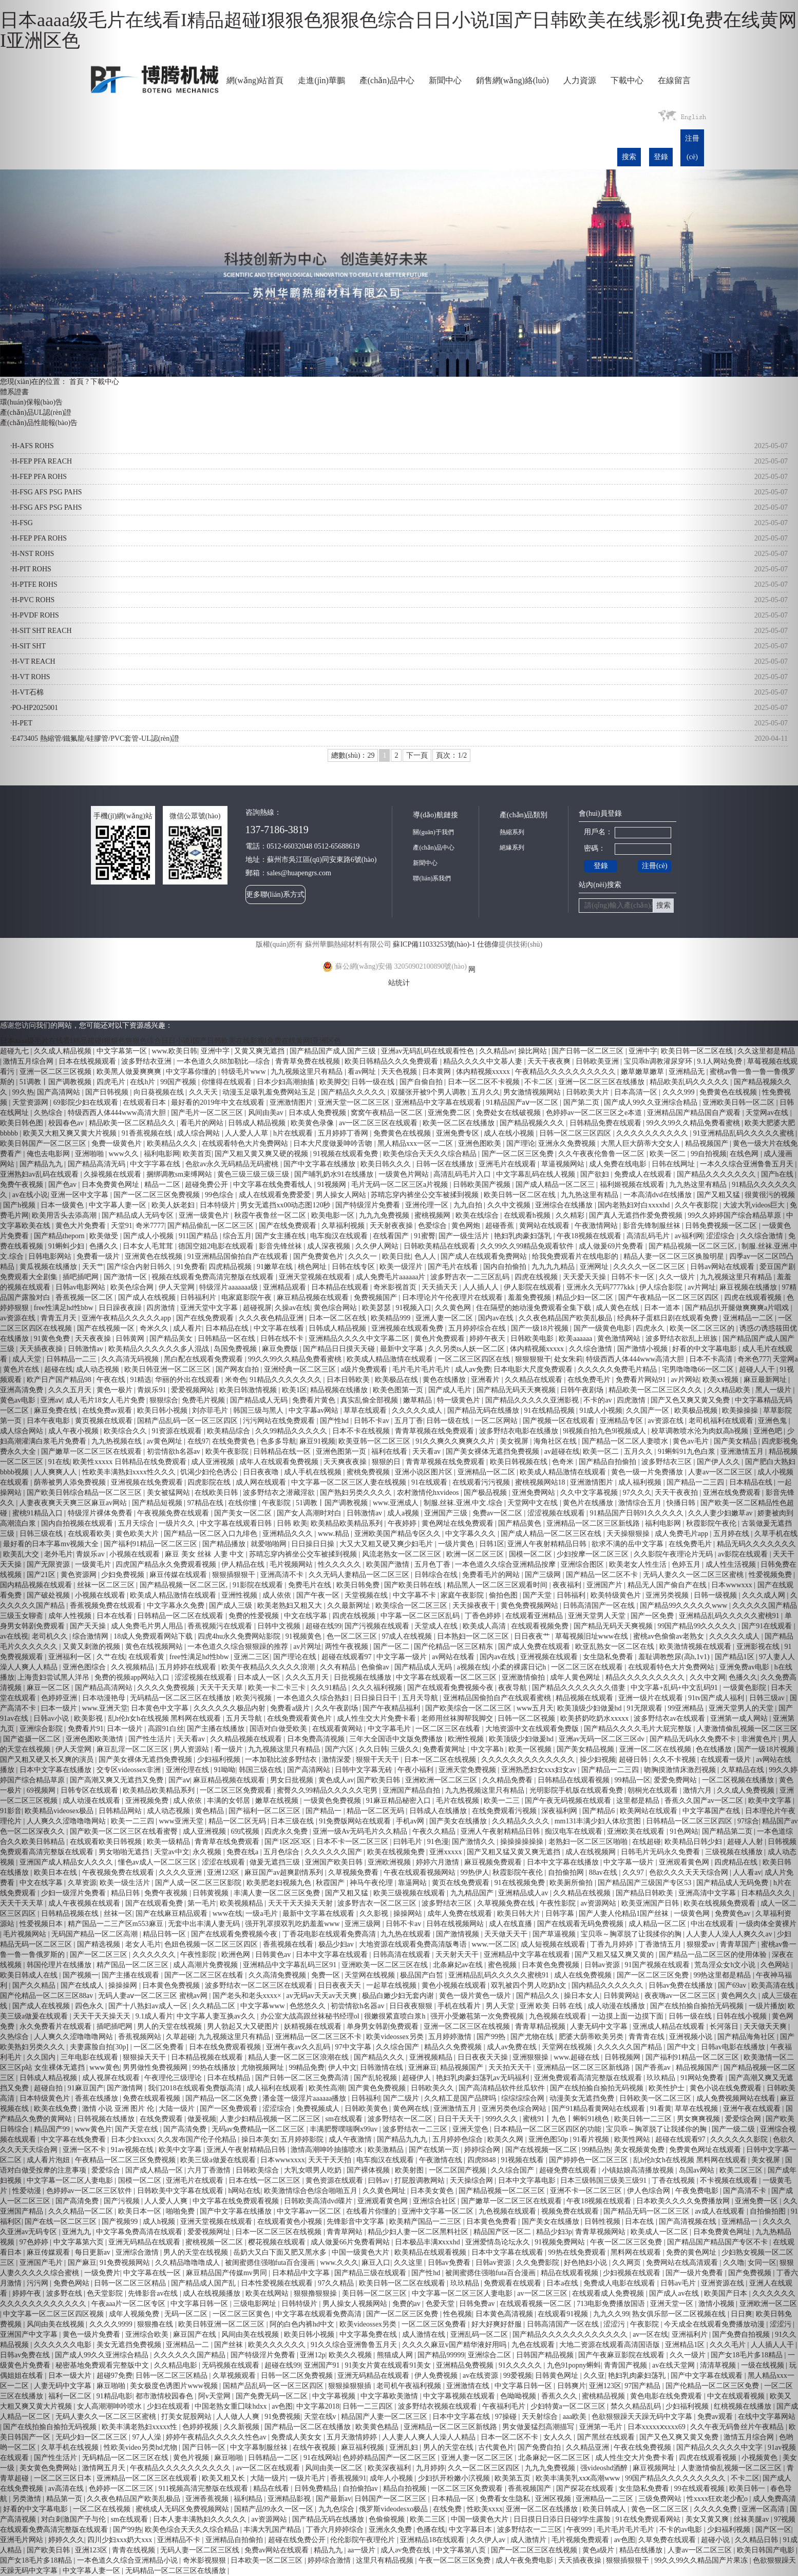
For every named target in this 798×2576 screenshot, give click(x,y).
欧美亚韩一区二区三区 (375, 1441)
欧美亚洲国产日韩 (651, 1903)
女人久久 (558, 2437)
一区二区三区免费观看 (237, 1790)
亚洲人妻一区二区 (445, 1318)
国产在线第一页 (435, 2150)
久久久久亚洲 (181, 1872)
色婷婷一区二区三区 (122, 2488)
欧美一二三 (503, 1800)
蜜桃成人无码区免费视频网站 (183, 2509)
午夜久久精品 (435, 1831)
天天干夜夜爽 (550, 1061)
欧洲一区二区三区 (476, 1554)
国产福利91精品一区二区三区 (151, 1544)
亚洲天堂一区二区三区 (355, 1102)
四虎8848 (482, 2160)
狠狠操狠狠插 (350, 2386)
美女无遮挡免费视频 (130, 2345)
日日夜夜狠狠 (411, 2006)
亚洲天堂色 (471, 2129)
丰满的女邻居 (229, 1800)
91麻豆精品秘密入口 (399, 1800)
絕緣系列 (512, 847)
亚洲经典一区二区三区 (301, 1369)
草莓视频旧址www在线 (592, 1636)
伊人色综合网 (649, 2191)
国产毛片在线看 (454, 1267)
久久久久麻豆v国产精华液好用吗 (455, 2345)
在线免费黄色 (234, 1441)
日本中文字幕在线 (462, 2416)
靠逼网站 (413, 1883)
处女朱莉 (568, 1359)
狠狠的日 (387, 1462)
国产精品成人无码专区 (139, 1215)
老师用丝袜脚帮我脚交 (458, 1718)
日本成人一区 (259, 1677)
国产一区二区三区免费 (519, 1154)
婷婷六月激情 (438, 1862)
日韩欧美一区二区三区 (656, 2098)
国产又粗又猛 (347, 1893)
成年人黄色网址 (576, 1677)
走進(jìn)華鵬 (321, 80)
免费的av (407, 2304)
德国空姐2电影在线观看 (217, 1246)
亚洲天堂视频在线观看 (316, 1277)
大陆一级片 (178, 2108)
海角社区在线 (556, 1441)
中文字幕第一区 (123, 1051)
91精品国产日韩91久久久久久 (638, 1513)
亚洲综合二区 (490, 2355)
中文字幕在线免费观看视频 (237, 2201)
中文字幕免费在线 (369, 2334)
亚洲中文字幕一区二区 (439, 2211)
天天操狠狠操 (629, 1533)
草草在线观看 (366, 1410)
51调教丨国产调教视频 (333, 1503)
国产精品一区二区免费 (222, 2098)
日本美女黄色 (432, 2191)
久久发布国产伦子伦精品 (197, 2139)
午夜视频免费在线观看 (174, 1513)
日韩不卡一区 (633, 1277)
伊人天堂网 (178, 1287)
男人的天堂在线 (449, 2447)
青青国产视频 (626, 2365)
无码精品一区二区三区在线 (126, 2458)
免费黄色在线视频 (403, 1133)
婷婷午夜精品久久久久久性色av (217, 2437)
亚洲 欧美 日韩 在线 (552, 2006)
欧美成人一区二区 (660, 2232)
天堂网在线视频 (371, 1975)
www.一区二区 (494, 1944)
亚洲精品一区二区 (487, 1472)
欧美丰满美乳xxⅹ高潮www (579, 2478)
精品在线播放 (641, 2550)
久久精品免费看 (508, 1780)
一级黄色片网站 (404, 1174)
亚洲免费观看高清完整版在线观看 (589, 2078)
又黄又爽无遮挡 (260, 1051)
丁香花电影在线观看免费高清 (330, 1934)
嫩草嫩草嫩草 (643, 1071)
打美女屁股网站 (187, 2416)
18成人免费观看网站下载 (154, 1636)
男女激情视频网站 (533, 1092)
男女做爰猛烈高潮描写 (539, 2427)
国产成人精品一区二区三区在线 (552, 1533)
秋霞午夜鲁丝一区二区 (271, 1215)
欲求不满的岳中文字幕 (629, 1544)
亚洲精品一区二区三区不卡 (319, 2037)
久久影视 (374, 1913)
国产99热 (492, 2037)
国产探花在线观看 (586, 2488)
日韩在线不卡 (283, 1338)
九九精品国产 (473, 1893)
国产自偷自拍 (422, 1082)
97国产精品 (643, 2386)
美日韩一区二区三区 (375, 2293)
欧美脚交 (333, 1082)
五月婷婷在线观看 (188, 1667)
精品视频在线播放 (340, 1390)
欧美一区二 (669, 1154)
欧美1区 (294, 1390)
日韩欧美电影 (533, 1338)
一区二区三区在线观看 (588, 1667)
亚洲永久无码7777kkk (601, 1287)
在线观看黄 (147, 1657)
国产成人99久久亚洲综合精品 (651, 1102)
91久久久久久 (521, 2365)
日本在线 (640, 2221)
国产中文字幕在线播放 (320, 1164)
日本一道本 (663, 1308)
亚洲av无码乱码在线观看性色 (428, 1051)
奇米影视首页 (396, 1287)
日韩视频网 (623, 2057)
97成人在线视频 (408, 1636)
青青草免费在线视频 (308, 1061)
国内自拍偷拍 (505, 1267)
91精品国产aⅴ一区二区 (523, 1102)
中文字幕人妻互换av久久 (217, 2016)
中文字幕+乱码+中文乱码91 (675, 1687)
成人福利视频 (640, 1482)
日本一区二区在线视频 (441, 1759)
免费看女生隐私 (506, 2499)
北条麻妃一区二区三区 (555, 2458)
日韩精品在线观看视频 (575, 1780)
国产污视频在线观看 (378, 1626)
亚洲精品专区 (622, 1421)
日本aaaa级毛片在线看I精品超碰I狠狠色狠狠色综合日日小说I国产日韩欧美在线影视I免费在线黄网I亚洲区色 (398, 30)
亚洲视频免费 (147, 1800)
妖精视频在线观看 (314, 2026)
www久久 (124, 1154)
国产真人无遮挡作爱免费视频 (637, 1215)
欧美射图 (410, 2170)
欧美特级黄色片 (617, 1595)
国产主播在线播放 (216, 1729)
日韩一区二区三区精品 (131, 2283)
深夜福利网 (560, 1811)
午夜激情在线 (441, 2160)
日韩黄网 (131, 1338)
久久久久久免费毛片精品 (618, 1369)
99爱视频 (517, 2375)
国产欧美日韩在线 (414, 1585)
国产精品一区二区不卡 (603, 1575)
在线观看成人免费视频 (609, 2293)
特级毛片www (244, 1071)
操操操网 (123, 1985)
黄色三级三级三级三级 (254, 1174)
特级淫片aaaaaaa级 (229, 1287)
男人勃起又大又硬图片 (244, 2026)
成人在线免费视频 (584, 1975)
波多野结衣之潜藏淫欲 (280, 1492)
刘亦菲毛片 (211, 1410)
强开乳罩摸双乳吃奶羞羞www (293, 1924)
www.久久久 (339, 2262)
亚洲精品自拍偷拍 (235, 2540)
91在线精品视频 (550, 1410)
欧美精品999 (391, 1318)
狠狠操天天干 (145, 2057)
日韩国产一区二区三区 (391, 2499)
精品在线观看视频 (570, 2273)
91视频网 (332, 1184)
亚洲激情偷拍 (524, 1677)
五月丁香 (408, 1421)
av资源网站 (599, 1903)
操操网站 (408, 1913)
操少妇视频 (598, 1759)
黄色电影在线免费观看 (667, 2396)
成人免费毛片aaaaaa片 (391, 1277)
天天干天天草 (222, 1687)
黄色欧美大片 (138, 1533)
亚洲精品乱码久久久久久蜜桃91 (499, 1975)
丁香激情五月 (660, 1944)
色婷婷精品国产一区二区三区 (390, 2458)
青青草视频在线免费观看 (435, 1431)
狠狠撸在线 (156, 2324)
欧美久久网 (506, 2139)
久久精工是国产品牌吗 (461, 2098)
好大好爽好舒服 (497, 2324)
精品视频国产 (462, 2067)
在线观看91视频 (564, 2314)
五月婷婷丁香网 (344, 1133)
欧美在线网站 (268, 2293)
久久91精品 (330, 1687)
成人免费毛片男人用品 (148, 1626)
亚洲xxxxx (446, 1852)
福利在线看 (390, 1451)
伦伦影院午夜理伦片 (363, 2540)
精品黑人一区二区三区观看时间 (498, 1585)
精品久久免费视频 (454, 2047)
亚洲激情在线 (468, 2386)
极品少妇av (337, 1944)
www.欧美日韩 (174, 1051)
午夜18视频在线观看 (590, 1236)
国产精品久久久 (380, 2057)
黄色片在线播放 (589, 1503)
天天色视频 (400, 1071)
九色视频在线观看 (558, 2016)
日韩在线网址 (674, 1164)
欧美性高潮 (327, 2088)
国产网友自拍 (238, 1369)
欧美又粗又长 (224, 2478)
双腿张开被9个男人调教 (429, 1092)
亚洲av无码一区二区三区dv (603, 1739)
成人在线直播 (511, 1924)
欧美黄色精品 (378, 2427)
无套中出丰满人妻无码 (205, 1924)
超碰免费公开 (207, 1184)
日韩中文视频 (279, 1626)
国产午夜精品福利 (392, 1708)
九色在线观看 (534, 2345)
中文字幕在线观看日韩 (237, 1523)
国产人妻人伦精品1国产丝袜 (625, 1913)
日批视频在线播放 (363, 1677)
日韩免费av (478, 2304)
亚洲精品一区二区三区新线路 (594, 1523)
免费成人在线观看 (644, 1174)
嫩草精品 (418, 1400)
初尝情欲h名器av (174, 1451)
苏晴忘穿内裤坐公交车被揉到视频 (426, 1195)
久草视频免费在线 (507, 1903)
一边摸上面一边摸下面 (629, 2016)
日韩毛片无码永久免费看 (661, 1852)
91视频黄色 (305, 1636)
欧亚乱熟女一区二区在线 (615, 1646)
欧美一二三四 (133, 1821)
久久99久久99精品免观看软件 (528, 1246)
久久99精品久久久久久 (292, 1431)
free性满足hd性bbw (200, 1657)
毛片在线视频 (458, 1800)
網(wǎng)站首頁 (254, 80)
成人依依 (277, 1595)
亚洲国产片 (605, 1585)
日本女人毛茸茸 (149, 1246)
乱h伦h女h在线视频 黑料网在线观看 (165, 1718)
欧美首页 (197, 1154)
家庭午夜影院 (463, 1595)
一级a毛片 (262, 1913)
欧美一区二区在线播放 (460, 1123)
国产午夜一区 (318, 1595)
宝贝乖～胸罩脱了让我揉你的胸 (632, 1934)
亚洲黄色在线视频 (154, 1256)
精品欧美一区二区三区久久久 (656, 1390)
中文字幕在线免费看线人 (273, 1184)
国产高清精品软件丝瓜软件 (503, 2088)
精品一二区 (163, 1184)
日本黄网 (437, 1071)
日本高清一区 (636, 1092)
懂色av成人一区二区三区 (158, 1862)
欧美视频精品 (242, 1903)
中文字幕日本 (471, 2529)
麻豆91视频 (317, 1441)
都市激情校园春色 (165, 2396)
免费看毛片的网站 (492, 1575)
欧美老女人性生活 (639, 1564)
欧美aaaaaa (576, 1338)
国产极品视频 (486, 1492)
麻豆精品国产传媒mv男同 (227, 2273)
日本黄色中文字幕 (161, 1708)
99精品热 (596, 2150)
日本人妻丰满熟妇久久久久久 (201, 2519)
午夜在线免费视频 (643, 2447)
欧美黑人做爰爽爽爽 (130, 1071)
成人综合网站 (199, 1133)
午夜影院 (277, 1503)
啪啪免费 (181, 2211)
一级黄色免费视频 (333, 1800)
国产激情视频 (458, 1934)
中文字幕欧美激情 (390, 2396)
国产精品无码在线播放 (484, 1410)
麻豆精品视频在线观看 (314, 1297)
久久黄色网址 (385, 2191)
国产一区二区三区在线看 (204, 1975)
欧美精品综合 (229, 1431)
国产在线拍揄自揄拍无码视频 (597, 2088)
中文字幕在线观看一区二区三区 (447, 1677)
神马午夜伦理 (372, 1883)
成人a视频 (404, 1513)
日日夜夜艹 (533, 1636)
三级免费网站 (660, 2499)
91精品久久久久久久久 (287, 1379)
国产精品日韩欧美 (645, 1893)
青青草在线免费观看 (228, 1842)
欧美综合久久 (126, 1431)
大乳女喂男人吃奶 (314, 2170)
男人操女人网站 (342, 1195)
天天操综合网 (472, 2180)
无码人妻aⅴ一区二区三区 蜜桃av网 (153, 1996)
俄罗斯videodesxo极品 (394, 2509)
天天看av (427, 1451)
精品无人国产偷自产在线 (668, 1585)
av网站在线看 (454, 1657)
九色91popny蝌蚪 (574, 2365)
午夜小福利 (416, 1770)
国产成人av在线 (675, 2293)
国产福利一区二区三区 (265, 1811)
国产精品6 (599, 1811)
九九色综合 (337, 2509)
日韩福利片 (199, 1297)
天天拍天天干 (511, 2067)
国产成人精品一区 (155, 2170)
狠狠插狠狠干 (234, 1575)
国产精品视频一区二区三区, (185, 1585)
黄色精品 (210, 1811)
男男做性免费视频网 (156, 2067)
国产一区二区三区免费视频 (157, 1195)
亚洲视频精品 (431, 2057)
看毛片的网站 (202, 1123)
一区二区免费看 (160, 2047)
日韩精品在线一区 (283, 1451)
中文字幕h (488, 1749)
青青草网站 (346, 2232)
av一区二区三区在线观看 (379, 1123)
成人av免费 (472, 1369)
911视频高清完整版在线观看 (204, 2488)
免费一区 (326, 1975)
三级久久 (405, 1749)
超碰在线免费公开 (298, 2540)
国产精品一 (325, 1811)
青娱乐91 (152, 1390)
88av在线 (604, 1872)
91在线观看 (430, 1482)
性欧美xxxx (485, 2509)
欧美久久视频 (351, 2355)
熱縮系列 (512, 832)
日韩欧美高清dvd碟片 (319, 2201)
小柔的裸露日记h (520, 1667)
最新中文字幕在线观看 (319, 1913)
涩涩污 (615, 2324)
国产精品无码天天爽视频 (517, 1390)
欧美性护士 (668, 2088)
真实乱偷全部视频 (370, 1400)
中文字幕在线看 (280, 1328)
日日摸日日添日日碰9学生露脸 (563, 2519)
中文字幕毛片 (390, 1729)
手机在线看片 (460, 2006)
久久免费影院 (538, 2262)
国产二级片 (402, 2098)
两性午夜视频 (347, 1646)
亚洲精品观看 (285, 1287)
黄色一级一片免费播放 (648, 1472)
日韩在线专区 (354, 1267)
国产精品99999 (440, 2355)
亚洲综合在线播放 (565, 1205)
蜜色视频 (503, 1965)
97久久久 (637, 1492)
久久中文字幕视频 (590, 1492)
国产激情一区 (126, 1277)
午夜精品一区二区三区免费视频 (126, 2160)
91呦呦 (224, 1770)
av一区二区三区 (543, 2293)
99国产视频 (179, 1082)
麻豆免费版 (281, 1349)
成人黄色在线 (618, 1308)
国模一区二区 (531, 1554)
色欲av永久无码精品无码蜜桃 (232, 1164)
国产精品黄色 (520, 1523)
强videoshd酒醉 (605, 2468)
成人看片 (187, 1328)
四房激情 (161, 1308)
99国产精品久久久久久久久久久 (676, 2478)
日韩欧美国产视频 (482, 1184)
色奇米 (564, 1462)
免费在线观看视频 (152, 2098)
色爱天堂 (441, 2304)
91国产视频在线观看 (658, 1965)
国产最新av (333, 2499)
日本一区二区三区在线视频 (279, 2232)
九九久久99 (611, 2314)
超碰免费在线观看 (569, 2170)
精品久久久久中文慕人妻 (483, 1061)
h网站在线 (244, 2191)
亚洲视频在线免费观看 (148, 1482)
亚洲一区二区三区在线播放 (602, 1082)
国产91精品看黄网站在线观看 (599, 2108)
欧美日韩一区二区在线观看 (403, 2283)
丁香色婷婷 (484, 1616)
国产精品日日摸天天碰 (340, 1349)
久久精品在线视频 (583, 1893)
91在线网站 (321, 2458)
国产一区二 (392, 1646)
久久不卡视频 (675, 1759)
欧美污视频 (255, 1698)
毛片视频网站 (292, 1564)
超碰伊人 (417, 2078)
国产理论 (520, 1143)
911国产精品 (199, 1236)
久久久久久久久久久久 (653, 1133)
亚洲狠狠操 (531, 2057)
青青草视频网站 (601, 2232)
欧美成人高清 (485, 1626)
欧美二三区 (429, 2519)
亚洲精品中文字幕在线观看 (439, 1102)
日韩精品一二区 (274, 2458)
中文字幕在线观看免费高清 (319, 2314)
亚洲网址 (595, 1267)
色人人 (426, 1256)
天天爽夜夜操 (346, 1462)
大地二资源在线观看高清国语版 (610, 2345)
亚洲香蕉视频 (208, 2499)
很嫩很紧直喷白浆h (395, 2016)
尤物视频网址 (263, 2067)
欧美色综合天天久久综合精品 (431, 1154)
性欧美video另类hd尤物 (141, 2447)
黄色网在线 (412, 2108)
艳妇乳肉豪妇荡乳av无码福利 (483, 2078)
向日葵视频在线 (160, 1092)
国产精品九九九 (403, 2139)
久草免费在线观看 (668, 2540)
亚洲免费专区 (458, 1133)
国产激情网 (126, 2088)
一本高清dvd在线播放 (658, 1195)
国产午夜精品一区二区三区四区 (669, 1297)
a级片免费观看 (365, 1369)
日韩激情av (365, 1513)
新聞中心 (445, 80)
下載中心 (627, 80)
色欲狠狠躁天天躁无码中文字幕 (643, 2416)
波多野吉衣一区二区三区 (378, 1903)
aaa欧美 (575, 2416)
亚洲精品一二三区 (605, 2499)
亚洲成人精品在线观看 (670, 2026)
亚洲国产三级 (446, 1513)
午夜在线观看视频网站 (421, 1872)
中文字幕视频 (334, 2396)
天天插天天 (441, 1287)
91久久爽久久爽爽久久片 (456, 1441)
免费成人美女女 (297, 2437)
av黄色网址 (165, 1441)
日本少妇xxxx (132, 2139)
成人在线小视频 (510, 1133)
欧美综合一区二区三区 (412, 1605)
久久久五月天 (308, 1677)
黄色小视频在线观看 (455, 1985)
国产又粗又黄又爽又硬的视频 (262, 1154)
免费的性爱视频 (255, 1616)
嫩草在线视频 (277, 1800)
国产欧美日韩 (379, 1780)
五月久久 (485, 1092)
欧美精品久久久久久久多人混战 (159, 1349)
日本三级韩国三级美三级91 (604, 2180)
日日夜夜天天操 (484, 2057)
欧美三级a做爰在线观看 (218, 2160)
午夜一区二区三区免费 (627, 2242)
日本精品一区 (454, 2499)
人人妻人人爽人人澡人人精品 (430, 2437)
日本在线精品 (229, 2078)
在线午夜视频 (315, 2447)
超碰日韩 (634, 1759)
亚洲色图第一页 (342, 1451)
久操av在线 (292, 1308)
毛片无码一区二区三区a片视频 (400, 1184)
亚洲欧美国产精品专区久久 (398, 1533)
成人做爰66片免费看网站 (351, 2242)
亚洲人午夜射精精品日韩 (547, 1544)
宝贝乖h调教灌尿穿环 (659, 1061)
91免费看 (191, 1267)
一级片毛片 (309, 2478)
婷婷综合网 (483, 2150)
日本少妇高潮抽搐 (286, 1082)
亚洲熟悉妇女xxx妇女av (539, 1770)
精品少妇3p (554, 2232)
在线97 (198, 1441)
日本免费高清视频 (317, 1739)
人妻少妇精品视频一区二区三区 (271, 2119)
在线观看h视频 (528, 1215)
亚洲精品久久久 (288, 1533)
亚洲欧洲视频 (390, 1862)
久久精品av (497, 1051)
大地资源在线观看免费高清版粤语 (414, 1944)
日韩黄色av (274, 1954)
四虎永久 (651, 1328)
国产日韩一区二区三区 (588, 1051)
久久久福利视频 (378, 1687)
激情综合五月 (640, 1503)
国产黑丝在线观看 (607, 2437)
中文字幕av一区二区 (310, 2211)
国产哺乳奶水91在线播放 (334, 1174)
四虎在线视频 (537, 1277)
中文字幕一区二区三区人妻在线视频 (349, 1482)
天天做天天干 (506, 1934)
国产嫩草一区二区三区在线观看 (512, 2201)
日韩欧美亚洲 (598, 1061)
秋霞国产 (331, 1883)
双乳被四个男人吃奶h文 (529, 1985)
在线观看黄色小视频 (290, 2221)
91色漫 (438, 1842)
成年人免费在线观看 (460, 1913)
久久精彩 (571, 1215)
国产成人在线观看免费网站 (485, 1256)
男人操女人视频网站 (355, 2304)
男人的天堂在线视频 (170, 2026)
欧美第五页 (514, 2478)
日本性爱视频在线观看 (278, 2283)
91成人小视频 (600, 1410)
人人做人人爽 (238, 2416)
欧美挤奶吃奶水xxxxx (595, 1718)
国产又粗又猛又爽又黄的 (615, 1954)
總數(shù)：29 (353, 755)
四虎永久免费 (287, 1831)
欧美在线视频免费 (397, 1852)
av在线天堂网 (674, 2365)
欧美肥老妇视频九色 (279, 1883)
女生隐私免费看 (609, 1657)
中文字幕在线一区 (153, 2273)
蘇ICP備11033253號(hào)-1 (434, 944)
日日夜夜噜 (262, 1472)
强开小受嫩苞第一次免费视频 (478, 2016)
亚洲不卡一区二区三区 (587, 2191)
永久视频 (208, 1852)
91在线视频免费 (521, 1883)
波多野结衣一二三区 (416, 2129)
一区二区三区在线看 (448, 1729)
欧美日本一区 (140, 2211)
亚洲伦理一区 (427, 1205)
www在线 (227, 1913)
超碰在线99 (323, 1626)
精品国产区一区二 (503, 2232)
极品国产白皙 (422, 1975)
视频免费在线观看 (571, 2211)
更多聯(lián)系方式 (275, 894)
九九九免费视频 (385, 1215)
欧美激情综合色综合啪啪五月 (311, 2191)
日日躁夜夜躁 (121, 1308)
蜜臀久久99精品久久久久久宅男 (328, 1790)
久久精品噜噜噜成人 (188, 2262)
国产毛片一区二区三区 (208, 1113)
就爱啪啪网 (270, 1544)
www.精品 (334, 1533)
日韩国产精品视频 (546, 2355)
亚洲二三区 (252, 1657)
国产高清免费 (185, 2129)
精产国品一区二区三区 (133, 1965)
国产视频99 (121, 2221)
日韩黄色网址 (557, 2375)
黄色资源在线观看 (335, 2180)
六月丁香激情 (210, 2170)
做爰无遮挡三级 (276, 1862)
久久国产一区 (648, 1410)
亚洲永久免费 (391, 2529)
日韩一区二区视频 (527, 1718)
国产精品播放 (225, 1544)
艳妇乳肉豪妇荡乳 (524, 1236)
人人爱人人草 (247, 1133)
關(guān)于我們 (433, 832)
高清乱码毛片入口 (463, 1174)
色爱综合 (433, 1225)
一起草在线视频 (392, 1985)
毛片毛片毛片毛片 (422, 1369)
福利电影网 (162, 1154)
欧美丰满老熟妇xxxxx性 (140, 2427)
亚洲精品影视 (290, 2499)
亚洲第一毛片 (601, 2427)
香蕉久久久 (560, 2396)
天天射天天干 (458, 1954)
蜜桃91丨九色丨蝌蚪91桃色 (567, 2119)
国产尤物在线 (533, 2037)
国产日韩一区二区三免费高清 (303, 2078)
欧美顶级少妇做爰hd (590, 1708)
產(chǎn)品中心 (386, 80)
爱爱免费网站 (676, 1780)
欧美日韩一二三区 (644, 2119)
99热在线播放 (215, 2067)
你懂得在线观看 (227, 1082)
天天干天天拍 (330, 2160)
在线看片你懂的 (372, 2211)
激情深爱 (337, 1759)
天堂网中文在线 (533, 1503)
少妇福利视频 (219, 1759)
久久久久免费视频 (167, 1687)
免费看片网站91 (642, 1379)
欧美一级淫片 (402, 1267)
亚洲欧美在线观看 (637, 1831)
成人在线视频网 (591, 1852)
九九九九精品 (554, 1267)
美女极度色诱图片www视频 (174, 2386)
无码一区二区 (187, 2314)
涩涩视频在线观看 (557, 1513)
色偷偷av (376, 1667)
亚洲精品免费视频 (466, 2365)
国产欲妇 (595, 1174)
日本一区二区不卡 (510, 2437)
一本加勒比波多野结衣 (282, 1759)
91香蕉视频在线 (148, 1133)
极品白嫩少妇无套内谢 (399, 1996)
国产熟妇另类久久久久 (357, 1492)
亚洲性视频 (240, 1595)
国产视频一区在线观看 (560, 1421)
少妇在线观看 (169, 2406)
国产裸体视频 (369, 2170)
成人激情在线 (424, 2334)
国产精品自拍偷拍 (608, 1462)
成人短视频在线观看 (554, 1944)
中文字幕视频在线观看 (460, 2396)
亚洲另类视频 (668, 1595)
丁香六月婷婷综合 (336, 2529)
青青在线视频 (134, 2550)
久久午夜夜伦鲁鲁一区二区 (602, 1154)
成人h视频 (160, 2221)
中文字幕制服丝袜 (260, 2447)
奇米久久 (155, 1328)
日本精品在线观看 (341, 1287)
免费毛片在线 (310, 1585)
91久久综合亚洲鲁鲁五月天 (355, 2345)
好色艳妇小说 (586, 2262)
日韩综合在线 (437, 1575)
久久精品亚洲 (588, 2447)
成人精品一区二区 (658, 1924)
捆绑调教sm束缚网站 (180, 1174)
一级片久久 (178, 1523)
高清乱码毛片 (649, 1236)
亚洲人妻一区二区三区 (478, 2458)
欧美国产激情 (388, 1564)
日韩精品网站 (121, 1811)
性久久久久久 (340, 1564)
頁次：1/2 (451, 755)
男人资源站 (192, 1749)
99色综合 (220, 1195)
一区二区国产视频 (458, 2170)
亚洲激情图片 (292, 1102)
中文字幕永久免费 (176, 1605)
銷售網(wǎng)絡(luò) (512, 80)
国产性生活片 (151, 1739)
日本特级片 (219, 1205)
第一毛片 (201, 1903)
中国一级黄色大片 (361, 2252)
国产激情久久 (474, 1842)
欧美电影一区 (333, 1215)
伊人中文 (342, 2067)
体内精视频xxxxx (484, 1071)
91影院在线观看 (259, 1585)
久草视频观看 (235, 2375)
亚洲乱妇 (404, 2447)
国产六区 (340, 1749)
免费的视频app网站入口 (133, 1677)
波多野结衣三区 (667, 1462)
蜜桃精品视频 (604, 2396)
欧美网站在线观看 (649, 1811)
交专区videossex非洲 (130, 1770)
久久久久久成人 (418, 1410)
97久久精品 (337, 2283)
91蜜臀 (424, 1236)
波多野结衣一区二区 (401, 2119)
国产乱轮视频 (376, 2078)
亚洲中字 (216, 1051)
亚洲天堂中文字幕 (210, 1308)
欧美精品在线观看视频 (431, 2252)
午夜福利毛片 (504, 2406)
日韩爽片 (571, 2386)
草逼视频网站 (563, 1164)
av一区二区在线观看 (269, 2468)
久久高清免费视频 (278, 1975)
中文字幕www (263, 2006)
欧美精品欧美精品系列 (348, 1523)
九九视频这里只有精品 (308, 1071)
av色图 (282, 2406)
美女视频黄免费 (640, 2150)
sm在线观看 (345, 2119)
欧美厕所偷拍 (572, 1883)
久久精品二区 (214, 2006)
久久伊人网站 (378, 1246)
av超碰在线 (562, 1451)
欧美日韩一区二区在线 (521, 1195)
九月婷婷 (430, 2468)
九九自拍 (468, 1205)
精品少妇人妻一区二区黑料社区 (419, 2232)
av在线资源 (481, 2375)
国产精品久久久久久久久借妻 (580, 1687)
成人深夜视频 (329, 1246)
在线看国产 (392, 1236)
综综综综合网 (523, 2098)
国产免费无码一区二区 (273, 2396)
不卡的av (598, 1400)
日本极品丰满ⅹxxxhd (428, 2242)
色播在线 (430, 2529)
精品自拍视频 (405, 2488)
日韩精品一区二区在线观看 (181, 1616)
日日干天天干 (460, 2119)
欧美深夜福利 (390, 2468)
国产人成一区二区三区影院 (199, 1883)
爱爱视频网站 (193, 1390)
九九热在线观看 (407, 1934)
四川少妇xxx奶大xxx (120, 2540)
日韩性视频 (603, 2221)
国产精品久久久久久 (354, 1092)
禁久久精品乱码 (637, 2406)
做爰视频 (201, 2119)
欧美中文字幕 (181, 2150)
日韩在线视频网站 (456, 1924)
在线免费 (448, 2509)
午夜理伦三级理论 (174, 2078)
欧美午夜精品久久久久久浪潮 (269, 1667)
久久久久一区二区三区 (650, 1267)
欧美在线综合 (478, 1215)
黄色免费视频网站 (530, 1605)
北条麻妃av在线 (459, 1965)
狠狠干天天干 (378, 1759)
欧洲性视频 (467, 1739)
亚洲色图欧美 (480, 1143)
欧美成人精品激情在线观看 (391, 1359)
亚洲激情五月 (456, 2108)
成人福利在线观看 (276, 2088)
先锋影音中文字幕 (356, 2221)
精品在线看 (272, 2488)
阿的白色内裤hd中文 (303, 2324)
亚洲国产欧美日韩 (335, 1862)
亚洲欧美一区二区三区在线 (385, 1965)
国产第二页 (582, 1102)
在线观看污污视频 (482, 1482)
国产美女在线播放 (459, 1821)
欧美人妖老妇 (174, 1205)
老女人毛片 (143, 1944)
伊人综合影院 (662, 1287)
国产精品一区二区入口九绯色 (211, 1533)
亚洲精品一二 (188, 2345)
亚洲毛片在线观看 (508, 1164)
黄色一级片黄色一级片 (476, 1996)
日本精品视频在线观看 (208, 2057)
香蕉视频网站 (140, 2037)
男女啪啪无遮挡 (125, 1852)
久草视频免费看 (354, 1872)
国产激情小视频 (643, 1349)
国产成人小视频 (149, 1236)
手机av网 (411, 1821)
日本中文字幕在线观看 (333, 1954)
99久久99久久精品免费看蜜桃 (296, 1359)
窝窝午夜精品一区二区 (388, 1113)
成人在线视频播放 (212, 2293)
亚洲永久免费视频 (568, 1143)
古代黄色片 (496, 2447)
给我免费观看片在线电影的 (576, 1256)
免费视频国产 (376, 1297)
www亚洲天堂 (182, 1821)
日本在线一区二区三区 (265, 2180)
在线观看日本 (145, 1102)
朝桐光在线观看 (654, 1790)
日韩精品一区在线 (227, 1338)
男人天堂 (501, 2006)
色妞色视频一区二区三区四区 (212, 1944)
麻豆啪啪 (229, 2458)
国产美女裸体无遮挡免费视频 (493, 1451)
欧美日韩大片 (519, 1913)
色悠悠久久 (309, 2006)
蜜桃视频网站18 (541, 1482)
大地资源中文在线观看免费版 (533, 1729)
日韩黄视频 (212, 1893)
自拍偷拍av (361, 2488)
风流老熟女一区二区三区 (402, 1554)
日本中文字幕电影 (528, 2180)
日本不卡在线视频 (362, 1431)
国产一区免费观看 (229, 2108)
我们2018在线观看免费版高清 (195, 2088)
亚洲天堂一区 (672, 2304)
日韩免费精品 (316, 2488)
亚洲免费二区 (450, 1113)
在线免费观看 (162, 2119)
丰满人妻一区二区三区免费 (278, 1893)
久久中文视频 (510, 1205)
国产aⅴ (179, 1780)
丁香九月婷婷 (612, 1944)
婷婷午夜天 (488, 1338)
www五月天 (535, 1708)
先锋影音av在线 (154, 2293)
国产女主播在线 (281, 1236)
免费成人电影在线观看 (620, 2283)
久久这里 (409, 2262)
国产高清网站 (309, 1770)
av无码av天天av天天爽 (323, 1996)
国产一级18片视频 (541, 1328)
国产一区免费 (653, 1616)
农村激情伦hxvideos (429, 1492)
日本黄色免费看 (492, 2221)
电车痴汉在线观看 (340, 1236)
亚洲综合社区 (435, 2201)
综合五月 (237, 1236)
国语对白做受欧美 (279, 1729)
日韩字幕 (560, 1913)
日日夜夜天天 (340, 1985)
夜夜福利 (568, 1585)
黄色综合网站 (336, 1308)
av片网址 (307, 1646)
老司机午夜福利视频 (409, 2386)
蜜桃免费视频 (369, 1472)
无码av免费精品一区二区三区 (259, 2129)
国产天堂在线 (137, 2129)
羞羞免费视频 (530, 1297)
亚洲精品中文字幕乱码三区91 (290, 1965)
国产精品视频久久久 (533, 1123)
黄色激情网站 (619, 1338)
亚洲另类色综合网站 (515, 2108)
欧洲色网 (236, 1954)
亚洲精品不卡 (179, 2540)
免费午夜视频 (166, 1893)
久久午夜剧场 (337, 1708)
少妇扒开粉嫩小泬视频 (455, 2478)
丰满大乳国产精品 (273, 2529)
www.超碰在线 (577, 2057)
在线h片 (143, 1082)
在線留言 (674, 80)
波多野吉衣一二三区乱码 (470, 1277)
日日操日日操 (313, 1544)
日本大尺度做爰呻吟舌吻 (333, 1143)
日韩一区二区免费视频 (298, 2375)
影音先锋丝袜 (281, 1246)
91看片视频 (592, 2139)
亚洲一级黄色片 (205, 1215)
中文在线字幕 (306, 1616)
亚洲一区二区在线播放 (543, 2509)
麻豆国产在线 (195, 2334)
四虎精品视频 (231, 1267)
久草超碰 (180, 2037)
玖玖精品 (662, 2078)
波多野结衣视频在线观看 (438, 2406)
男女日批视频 (292, 1780)
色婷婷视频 (201, 2427)
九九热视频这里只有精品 (485, 1790)
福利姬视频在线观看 (633, 1184)
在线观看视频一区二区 (537, 2304)
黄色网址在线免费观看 (459, 1523)
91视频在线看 (523, 2160)
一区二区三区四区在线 (475, 1359)
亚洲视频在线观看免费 (408, 1328)
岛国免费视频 (236, 1349)
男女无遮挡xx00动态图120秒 (286, 1205)
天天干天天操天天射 (301, 1903)
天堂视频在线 (367, 1595)
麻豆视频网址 (655, 2468)
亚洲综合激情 (138, 2252)
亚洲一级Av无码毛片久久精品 (361, 1831)
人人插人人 (482, 1287)
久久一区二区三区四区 (485, 2468)
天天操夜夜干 (475, 1605)
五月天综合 (137, 1523)
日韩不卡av (372, 1421)
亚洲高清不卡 (283, 1575)
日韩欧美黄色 (367, 2108)
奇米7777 (150, 1225)
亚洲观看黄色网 (383, 2201)
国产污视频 (123, 2201)
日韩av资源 (603, 1965)
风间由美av (267, 1113)
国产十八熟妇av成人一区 (148, 2006)
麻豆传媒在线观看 (179, 1575)
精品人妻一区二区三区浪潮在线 (299, 2057)
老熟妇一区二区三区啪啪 (589, 1842)
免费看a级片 (290, 1708)
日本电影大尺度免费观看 (534, 1369)
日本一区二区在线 (338, 1318)
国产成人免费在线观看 (535, 1646)
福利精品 (249, 2499)
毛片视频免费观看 (581, 2540)
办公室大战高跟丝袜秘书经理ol (310, 2016)
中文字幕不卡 (415, 1595)
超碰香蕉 (500, 1225)
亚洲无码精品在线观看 (145, 2242)
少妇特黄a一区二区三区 (568, 2406)
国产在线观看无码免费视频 (581, 1924)
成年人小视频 (392, 2478)
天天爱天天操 (585, 1277)
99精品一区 (633, 1780)
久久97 (634, 1872)
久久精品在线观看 (534, 1379)
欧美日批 (396, 1256)
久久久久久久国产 (334, 1852)
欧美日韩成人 (605, 2509)
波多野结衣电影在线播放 (519, 1431)
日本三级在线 (293, 1821)
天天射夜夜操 (392, 1225)
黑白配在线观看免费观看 (204, 1359)
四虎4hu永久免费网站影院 (240, 1636)
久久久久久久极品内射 (231, 1708)
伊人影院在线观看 (533, 1287)
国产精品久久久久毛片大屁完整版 (639, 1729)
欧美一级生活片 (126, 1883)
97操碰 (507, 2416)
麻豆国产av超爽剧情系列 (284, 1872)
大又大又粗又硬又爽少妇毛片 (387, 1544)
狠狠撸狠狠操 (316, 2293)
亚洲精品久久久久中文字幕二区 (360, 1338)
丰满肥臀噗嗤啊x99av (344, 2129)
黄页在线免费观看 (461, 1883)
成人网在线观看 (262, 1482)
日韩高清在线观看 (402, 1954)
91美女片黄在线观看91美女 (389, 2365)
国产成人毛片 (450, 1390)
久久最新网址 (349, 1605)
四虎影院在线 (210, 1482)
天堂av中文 (171, 1852)
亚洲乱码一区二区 (480, 2334)
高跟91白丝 (166, 1729)
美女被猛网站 (169, 1492)
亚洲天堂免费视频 (468, 1770)
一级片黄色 (457, 1544)
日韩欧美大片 (588, 1092)
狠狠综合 (163, 1400)
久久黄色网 (454, 1308)
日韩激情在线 (382, 2067)
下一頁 (417, 755)
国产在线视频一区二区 (542, 2150)
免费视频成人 (318, 2108)
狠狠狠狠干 (533, 1359)
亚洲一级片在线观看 (651, 1698)
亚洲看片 (486, 1379)
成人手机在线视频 (314, 1472)
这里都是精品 (638, 1800)
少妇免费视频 (123, 1575)
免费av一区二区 (498, 1513)
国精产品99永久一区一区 (274, 2509)
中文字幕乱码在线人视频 (536, 1174)
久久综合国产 (398, 2047)
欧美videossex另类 (395, 2037)
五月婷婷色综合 (458, 2139)
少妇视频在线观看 (632, 2273)
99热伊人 (475, 1872)
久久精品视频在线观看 (247, 1739)
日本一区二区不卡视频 (485, 1082)
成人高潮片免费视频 (206, 1965)
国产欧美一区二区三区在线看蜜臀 (125, 1831)
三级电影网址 (255, 2304)
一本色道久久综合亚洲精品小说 (128, 2560)
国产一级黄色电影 (603, 1328)
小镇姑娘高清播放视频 (639, 2170)
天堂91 (121, 1225)
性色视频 (457, 2314)
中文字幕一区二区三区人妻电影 (463, 2293)
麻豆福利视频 (363, 2447)
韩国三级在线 (261, 1770)
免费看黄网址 (445, 1749)
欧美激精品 (387, 2150)
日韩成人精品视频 (258, 1123)
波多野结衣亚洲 (147, 1061)
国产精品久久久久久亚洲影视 (533, 1400)
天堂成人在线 (437, 1626)
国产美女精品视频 (586, 1749)
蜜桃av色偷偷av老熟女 (669, 1636)
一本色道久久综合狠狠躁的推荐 (238, 1646)
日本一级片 (126, 1729)
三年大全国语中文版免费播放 (397, 1739)
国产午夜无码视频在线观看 (569, 1800)
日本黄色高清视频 (505, 2314)
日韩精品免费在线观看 (606, 1123)
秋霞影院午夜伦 (518, 1872)
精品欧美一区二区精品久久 (133, 1123)
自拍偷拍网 (567, 1872)
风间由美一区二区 (335, 2468)
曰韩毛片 (408, 1842)
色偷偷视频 (388, 2519)
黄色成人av (336, 1780)
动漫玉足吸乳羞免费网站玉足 (270, 1092)
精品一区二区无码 (376, 1811)
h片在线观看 (294, 1133)
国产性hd (335, 1421)
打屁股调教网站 (420, 2180)
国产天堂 (538, 1595)
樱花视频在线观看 (278, 2242)
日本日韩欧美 (349, 1379)
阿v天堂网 (215, 2396)
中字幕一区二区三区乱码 (421, 1616)
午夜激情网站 (597, 1225)
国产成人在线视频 (148, 1297)
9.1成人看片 (155, 2016)
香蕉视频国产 (530, 2488)
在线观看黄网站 (338, 1729)
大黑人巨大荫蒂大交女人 (641, 1143)
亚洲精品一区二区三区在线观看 (148, 2478)
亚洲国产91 (323, 2365)
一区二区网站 (497, 1421)
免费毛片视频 (204, 1400)
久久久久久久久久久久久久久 (529, 1759)
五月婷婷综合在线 (478, 1328)
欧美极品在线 (397, 1379)
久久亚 (594, 2375)
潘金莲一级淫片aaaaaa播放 (305, 2098)
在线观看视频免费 (541, 1626)
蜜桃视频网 (433, 1215)
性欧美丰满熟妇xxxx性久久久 (130, 1472)
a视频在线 (473, 1667)
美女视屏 (515, 1441)
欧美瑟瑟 (377, 1308)
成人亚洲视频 (213, 1462)
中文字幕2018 (317, 2406)
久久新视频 (242, 2427)
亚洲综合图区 (583, 1564)
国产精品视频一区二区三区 (503, 2191)
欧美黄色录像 (313, 1123)
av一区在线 (650, 2334)
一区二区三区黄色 (242, 2314)
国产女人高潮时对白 (310, 1513)
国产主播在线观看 (131, 1975)
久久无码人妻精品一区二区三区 (360, 1575)
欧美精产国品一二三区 (426, 2221)
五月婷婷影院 (303, 2139)
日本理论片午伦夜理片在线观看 (453, 1297)
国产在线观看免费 (155, 1903)
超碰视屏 (257, 1308)
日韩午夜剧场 (582, 1390)
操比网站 (533, 1051)
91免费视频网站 (126, 2262)
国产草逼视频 (555, 1934)
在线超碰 (646, 1842)
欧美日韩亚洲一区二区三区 (168, 1369)
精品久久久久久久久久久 (646, 1677)
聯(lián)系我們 (432, 878)
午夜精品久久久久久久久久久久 (566, 1071)
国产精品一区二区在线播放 (308, 2427)
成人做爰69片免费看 (612, 1246)
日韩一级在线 (373, 1082)
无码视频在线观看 (231, 2365)
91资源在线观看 (177, 1431)
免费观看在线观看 (513, 2283)
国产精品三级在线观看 (371, 2273)
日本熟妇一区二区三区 (474, 1636)
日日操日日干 (376, 1698)
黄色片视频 (192, 2458)
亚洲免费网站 (534, 1492)
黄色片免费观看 (440, 1338)
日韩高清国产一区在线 (600, 1605)
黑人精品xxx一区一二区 (416, 1143)
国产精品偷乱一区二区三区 (211, 1225)
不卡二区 (539, 1082)
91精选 (140, 1379)
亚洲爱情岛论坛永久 (498, 2242)
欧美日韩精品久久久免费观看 (392, 1061)
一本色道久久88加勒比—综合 (224, 1061)
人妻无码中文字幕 (600, 2026)
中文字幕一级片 (402, 1657)
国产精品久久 (538, 1996)
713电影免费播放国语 (612, 2304)
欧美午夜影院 (228, 1451)
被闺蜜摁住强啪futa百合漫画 (271, 2262)
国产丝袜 (229, 2345)
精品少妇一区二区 (585, 1297)
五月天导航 (421, 1698)
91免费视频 (282, 2416)
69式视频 (246, 1831)
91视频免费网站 (561, 2242)
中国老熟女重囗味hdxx (232, 2406)
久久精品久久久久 (522, 1821)
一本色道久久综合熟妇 (314, 1698)
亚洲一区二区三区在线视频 (468, 2026)
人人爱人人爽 (166, 2201)
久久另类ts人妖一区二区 (467, 1349)
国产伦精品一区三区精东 (454, 1646)
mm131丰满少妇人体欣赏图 (599, 1821)
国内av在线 (497, 1318)
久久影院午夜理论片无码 (674, 1554)
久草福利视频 (344, 1225)
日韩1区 (491, 1544)
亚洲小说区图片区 (424, 1472)
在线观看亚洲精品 (535, 1616)
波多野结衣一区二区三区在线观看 (260, 1985)
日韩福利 (572, 1595)
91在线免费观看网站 (649, 2519)
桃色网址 (313, 1267)
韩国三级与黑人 (259, 1410)
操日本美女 (259, 2139)
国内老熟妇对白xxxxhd (635, 1205)
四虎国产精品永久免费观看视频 (167, 1564)
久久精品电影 (176, 2365)
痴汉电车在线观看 (574, 1831)
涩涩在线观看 (224, 1862)
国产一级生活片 (465, 1236)
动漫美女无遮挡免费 (582, 2098)
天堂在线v (321, 2416)
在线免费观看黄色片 (300, 1718)
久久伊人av (488, 2540)
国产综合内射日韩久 (140, 1267)
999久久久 (502, 2119)
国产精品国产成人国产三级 (334, 1051)
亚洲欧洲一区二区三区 (442, 1780)
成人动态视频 (169, 1811)
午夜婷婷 (403, 1523)
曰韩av (379, 2180)
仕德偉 (488, 944)
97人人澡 (147, 2437)
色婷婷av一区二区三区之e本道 (595, 1113)
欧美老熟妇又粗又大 (290, 1605)
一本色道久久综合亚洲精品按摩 (506, 1564)
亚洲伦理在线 (188, 1770)
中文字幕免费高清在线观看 (140, 2232)
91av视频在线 (133, 2150)
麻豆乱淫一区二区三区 (133, 1749)
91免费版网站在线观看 (356, 1821)
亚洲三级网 (364, 1924)
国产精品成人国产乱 (204, 2283)
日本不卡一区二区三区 (353, 1842)
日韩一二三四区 (369, 2406)
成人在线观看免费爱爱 (276, 1195)
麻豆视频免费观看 (494, 1862)
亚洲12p (312, 2355)
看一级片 (229, 1749)
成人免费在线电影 (619, 1164)
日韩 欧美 (292, 1523)
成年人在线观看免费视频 (279, 1462)
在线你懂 (243, 1503)
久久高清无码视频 (131, 1359)
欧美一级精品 (169, 1842)
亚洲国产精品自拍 (412, 1790)
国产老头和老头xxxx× (248, 1996)
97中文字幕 (354, 2047)
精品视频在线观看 (585, 1698)
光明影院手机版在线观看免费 (577, 1790)
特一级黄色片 (459, 1400)
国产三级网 (544, 1575)
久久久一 (363, 1256)
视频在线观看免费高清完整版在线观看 (213, 1277)
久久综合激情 (591, 1349)
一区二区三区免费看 (435, 2324)
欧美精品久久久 (173, 1143)
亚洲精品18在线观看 (433, 2540)
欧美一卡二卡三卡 (278, 1687)
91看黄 (661, 2108)
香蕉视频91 (348, 2478)
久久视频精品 (133, 1667)
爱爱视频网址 (210, 2232)
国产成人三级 (231, 1605)
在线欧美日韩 (217, 1492)
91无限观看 (645, 1708)
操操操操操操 (522, 1842)
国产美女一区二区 (244, 1513)
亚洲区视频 (554, 2499)
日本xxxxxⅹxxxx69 (658, 2427)
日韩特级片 (300, 2304)
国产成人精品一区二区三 (556, 1184)
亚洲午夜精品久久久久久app (127, 1318)
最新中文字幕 (402, 1349)
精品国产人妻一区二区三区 (385, 2416)
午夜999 (580, 2529)
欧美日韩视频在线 (519, 1462)
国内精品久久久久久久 (608, 1985)
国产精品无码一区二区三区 (647, 2211)
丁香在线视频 (674, 2180)
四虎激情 (632, 1400)
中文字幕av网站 (314, 1410)
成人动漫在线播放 (617, 2006)
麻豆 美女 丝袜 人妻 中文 (205, 1554)
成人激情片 (529, 2540)
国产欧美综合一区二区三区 (469, 1708)
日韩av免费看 (450, 2262)
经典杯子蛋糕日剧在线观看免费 (668, 1318)
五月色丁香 (433, 1564)
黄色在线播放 (445, 1379)
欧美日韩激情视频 (249, 1390)
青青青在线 (648, 2037)
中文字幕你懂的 (192, 1071)
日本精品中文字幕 (302, 2273)
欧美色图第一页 (399, 1390)
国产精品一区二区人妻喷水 (626, 1441)
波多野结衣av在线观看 (670, 1718)
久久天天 (204, 1092)
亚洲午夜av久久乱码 (299, 2047)
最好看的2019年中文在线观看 (219, 1102)
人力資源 (579, 80)
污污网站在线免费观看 (280, 1421)
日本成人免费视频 (318, 1113)
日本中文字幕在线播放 (564, 1862)
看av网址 (363, 1071)
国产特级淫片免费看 (368, 1205)
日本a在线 (563, 2283)
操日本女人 (582, 1996)
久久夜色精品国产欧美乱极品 (566, 1318)
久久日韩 (373, 1749)
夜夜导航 (513, 1687)
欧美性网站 (633, 2139)
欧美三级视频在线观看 (410, 1893)
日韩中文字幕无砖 (364, 1770)
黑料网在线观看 (637, 2252)
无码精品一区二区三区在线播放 (181, 1698)
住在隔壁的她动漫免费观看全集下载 (534, 1308)
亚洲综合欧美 (147, 2334)
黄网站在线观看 (545, 1225)
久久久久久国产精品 (630, 2047)
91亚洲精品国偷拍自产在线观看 (238, 1256)
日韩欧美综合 (258, 2170)
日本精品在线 (228, 1328)
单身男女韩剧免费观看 (384, 2026)
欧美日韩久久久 (386, 1164)
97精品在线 (206, 1503)
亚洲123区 (224, 1872)
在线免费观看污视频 (505, 1811)
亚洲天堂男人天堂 (598, 1616)
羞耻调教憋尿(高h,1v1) (674, 1657)
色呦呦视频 (519, 2396)
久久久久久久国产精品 (190, 2355)
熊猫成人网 (396, 2355)
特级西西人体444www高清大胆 (636, 1359)
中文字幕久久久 (471, 1533)
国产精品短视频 (158, 1503)
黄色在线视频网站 (155, 1646)
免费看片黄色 (314, 1400)
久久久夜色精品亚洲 (272, 1318)
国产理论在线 (295, 1657)
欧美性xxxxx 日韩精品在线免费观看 (130, 1462)
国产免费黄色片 (319, 1256)
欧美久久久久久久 (278, 2345)
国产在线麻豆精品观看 (173, 1913)
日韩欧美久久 (433, 2088)
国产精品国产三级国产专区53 (645, 1883)
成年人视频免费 (135, 2314)
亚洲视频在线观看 (550, 1657)
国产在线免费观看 (288, 1225)
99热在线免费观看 (578, 2252)
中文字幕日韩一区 (200, 2304)
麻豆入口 (376, 2262)
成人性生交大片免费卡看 (377, 1718)
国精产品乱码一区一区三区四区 (188, 1421)
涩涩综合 (277, 2108)
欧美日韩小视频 (163, 1410)
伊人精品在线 (244, 1564)
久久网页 (627, 2262)
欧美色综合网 (133, 1287)
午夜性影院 (559, 1903)
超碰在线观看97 (347, 1657)
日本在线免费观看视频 (226, 2047)
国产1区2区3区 (288, 1842)
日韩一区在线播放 (446, 1164)
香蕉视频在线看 (289, 1944)
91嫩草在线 (276, 1267)
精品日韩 (126, 1893)
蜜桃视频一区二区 (215, 2242)
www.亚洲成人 (396, 1503)
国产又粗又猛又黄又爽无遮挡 (514, 1852)
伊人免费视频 (437, 2375)
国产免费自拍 (540, 2447)
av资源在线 (666, 1421)
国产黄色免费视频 (378, 2088)
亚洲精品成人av (524, 1893)
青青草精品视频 (541, 2026)
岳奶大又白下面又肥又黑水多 (281, 2252)
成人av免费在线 (513, 2047)
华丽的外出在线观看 (188, 1379)
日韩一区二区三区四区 (576, 1133)
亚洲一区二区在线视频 (656, 1749)
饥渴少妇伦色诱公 (210, 1472)
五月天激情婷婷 (353, 2437)
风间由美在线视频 (251, 2334)
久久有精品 (339, 1667)
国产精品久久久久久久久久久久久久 (571, 2334)
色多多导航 (278, 1441)
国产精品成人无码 (260, 1400)
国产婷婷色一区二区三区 (589, 2160)
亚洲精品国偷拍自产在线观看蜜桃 (498, 1698)
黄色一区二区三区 (661, 2509)
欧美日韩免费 (359, 1585)
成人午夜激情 (351, 2139)
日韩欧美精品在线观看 (441, 1246)
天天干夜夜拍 (677, 1492)
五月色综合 (282, 1852)
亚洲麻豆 (422, 2067)
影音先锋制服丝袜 (652, 1225)
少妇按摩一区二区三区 (594, 1554)
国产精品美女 (172, 1338)
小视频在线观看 (135, 1554)
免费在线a (243, 1852)
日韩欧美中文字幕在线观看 (181, 2191)
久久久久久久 (155, 1954)
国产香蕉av (654, 2067)
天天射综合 (541, 2416)
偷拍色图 (504, 1595)
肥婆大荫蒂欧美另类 (592, 2037)
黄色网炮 (466, 1225)
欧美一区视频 (531, 1749)
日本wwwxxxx (282, 2160)
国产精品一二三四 (611, 1770)
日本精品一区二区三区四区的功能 (548, 2129)
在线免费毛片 (590, 1379)
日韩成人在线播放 (439, 1811)
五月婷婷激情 (450, 2037)
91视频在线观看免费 (346, 1154)
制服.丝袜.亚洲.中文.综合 (464, 1503)
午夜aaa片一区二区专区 (129, 2304)
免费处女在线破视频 (509, 1113)
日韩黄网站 (622, 1996)
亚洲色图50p (549, 2139)
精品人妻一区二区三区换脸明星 (674, 1256)
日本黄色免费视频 (551, 1965)
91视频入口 (413, 1308)
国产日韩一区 (204, 2447)
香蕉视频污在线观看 (220, 1626)
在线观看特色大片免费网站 (246, 1143)
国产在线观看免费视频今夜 (451, 1687)
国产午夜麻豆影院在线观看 (622, 2355)
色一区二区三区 (353, 1636)
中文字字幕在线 (156, 1164)
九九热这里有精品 (590, 1195)
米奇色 (235, 1379)
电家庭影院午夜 (247, 1297)
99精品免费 (307, 2067)
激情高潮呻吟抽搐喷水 (328, 2150)
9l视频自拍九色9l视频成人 (605, 1431)
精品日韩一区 (165, 1934)
